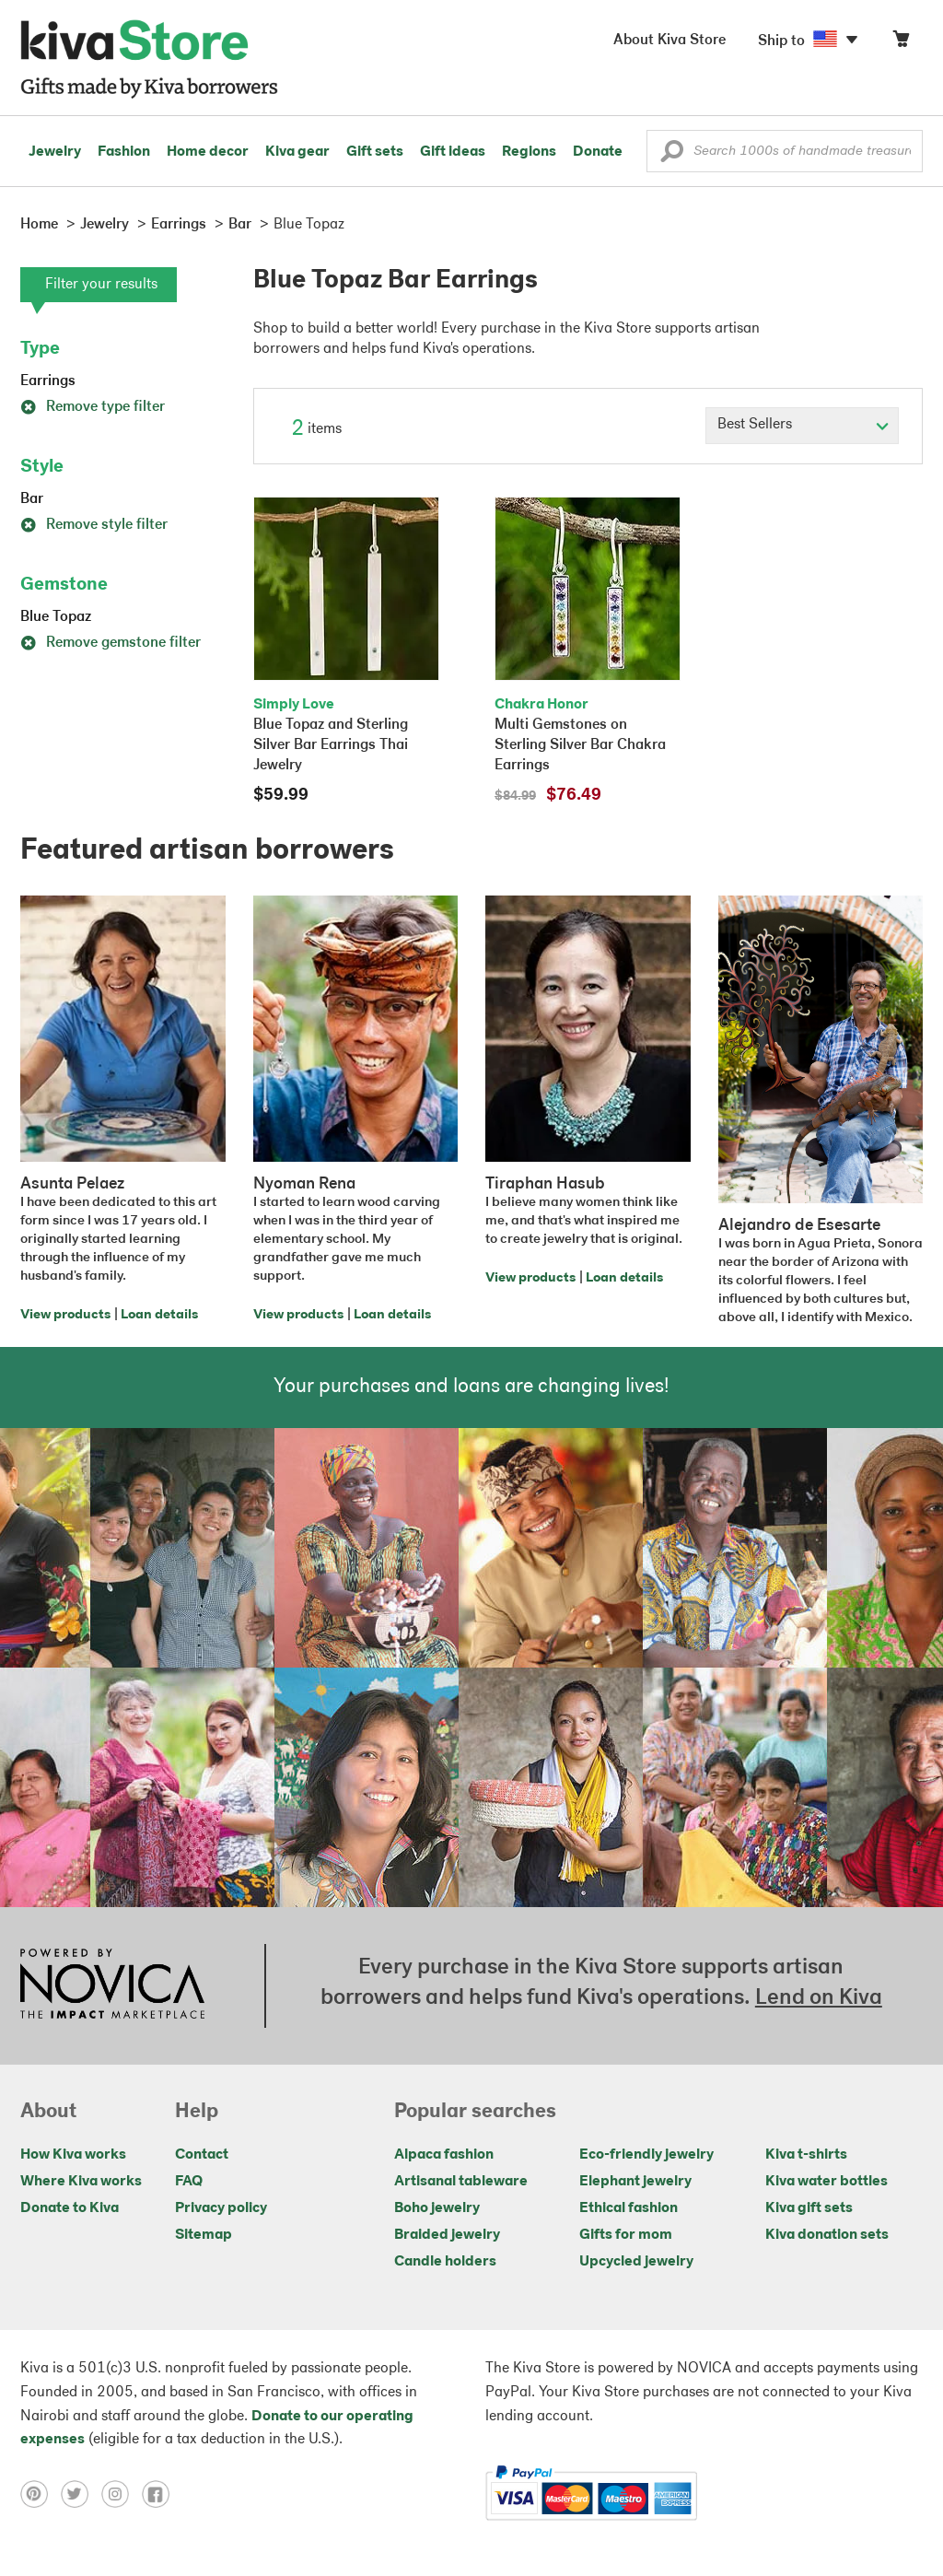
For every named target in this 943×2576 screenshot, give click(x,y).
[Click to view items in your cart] (901, 43)
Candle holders (445, 2261)
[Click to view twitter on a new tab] (81, 2494)
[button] (671, 155)
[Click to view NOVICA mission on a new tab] (112, 1985)
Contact (201, 2155)
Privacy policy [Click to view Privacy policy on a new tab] (221, 2208)
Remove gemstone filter (110, 643)
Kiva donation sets (827, 2235)
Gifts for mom (625, 2235)
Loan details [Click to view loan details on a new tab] (159, 1315)
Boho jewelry (437, 2208)
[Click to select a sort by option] (802, 425)
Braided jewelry (447, 2235)
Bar (31, 499)
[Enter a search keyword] (784, 151)
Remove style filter (94, 525)
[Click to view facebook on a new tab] (160, 2494)
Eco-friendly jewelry (646, 2155)
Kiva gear (297, 152)
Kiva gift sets (809, 2208)
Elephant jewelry (635, 2181)
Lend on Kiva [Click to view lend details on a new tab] (818, 1998)
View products (65, 1315)
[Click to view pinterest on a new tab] (40, 2494)
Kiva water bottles (826, 2181)
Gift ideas (452, 152)
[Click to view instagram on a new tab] (121, 2494)
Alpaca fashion (444, 2155)
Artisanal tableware (461, 2181)
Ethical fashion (628, 2208)
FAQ (189, 2181)
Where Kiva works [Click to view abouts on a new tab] (81, 2181)
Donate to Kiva (69, 2208)
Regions (529, 152)
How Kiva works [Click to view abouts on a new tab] (73, 2155)
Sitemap (203, 2235)
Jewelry (55, 152)
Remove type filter (92, 407)
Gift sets (374, 152)
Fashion (124, 152)
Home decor (208, 152)
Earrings (48, 381)
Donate (598, 152)
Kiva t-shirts (806, 2155)
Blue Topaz (55, 617)
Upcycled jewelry (636, 2261)
